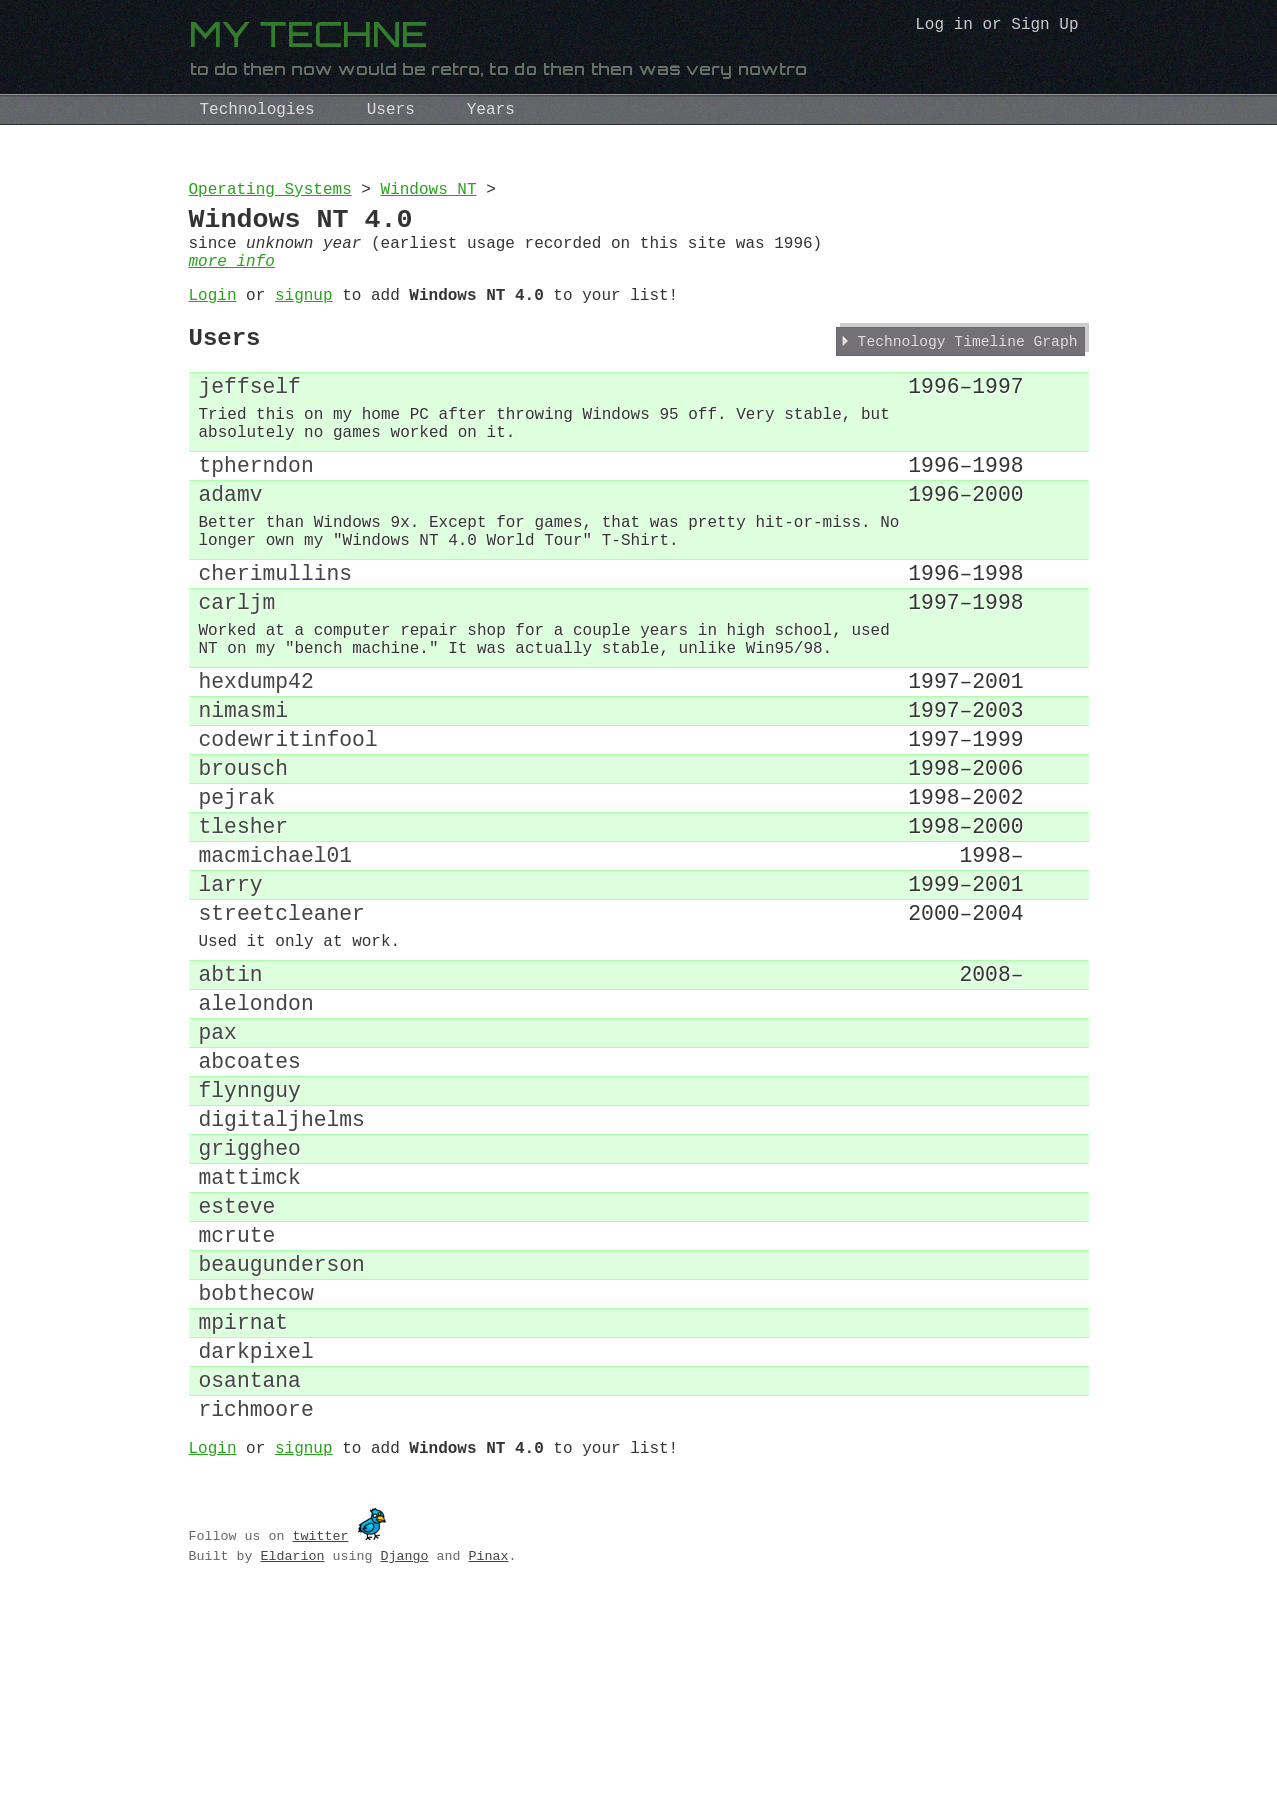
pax (218, 1171)
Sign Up (1044, 27)
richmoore (256, 1613)
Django (404, 1765)
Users (391, 110)
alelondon (256, 1137)
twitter (320, 1745)
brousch (244, 863)
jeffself (250, 417)
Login (213, 316)
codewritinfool (288, 829)
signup (304, 316)
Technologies (257, 110)
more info (232, 278)
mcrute (237, 1409)
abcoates (250, 1205)
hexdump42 (256, 761)
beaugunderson (282, 1443)
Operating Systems (270, 192)
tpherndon (256, 509)
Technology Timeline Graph (968, 370)
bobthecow (256, 1477)
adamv (231, 543)
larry (231, 999)
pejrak (237, 897)
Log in (944, 27)
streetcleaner (282, 1033)
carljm (237, 669)
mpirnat (244, 1511)
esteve (237, 1375)
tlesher (244, 931)
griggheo (250, 1307)
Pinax (488, 1765)
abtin (231, 1103)
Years (491, 110)
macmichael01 (276, 965)
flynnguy (250, 1239)
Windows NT (429, 192)
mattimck (250, 1341)
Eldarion (292, 1765)
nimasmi (244, 795)
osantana (250, 1579)
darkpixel (256, 1545)
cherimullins (276, 635)
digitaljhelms (282, 1273)
